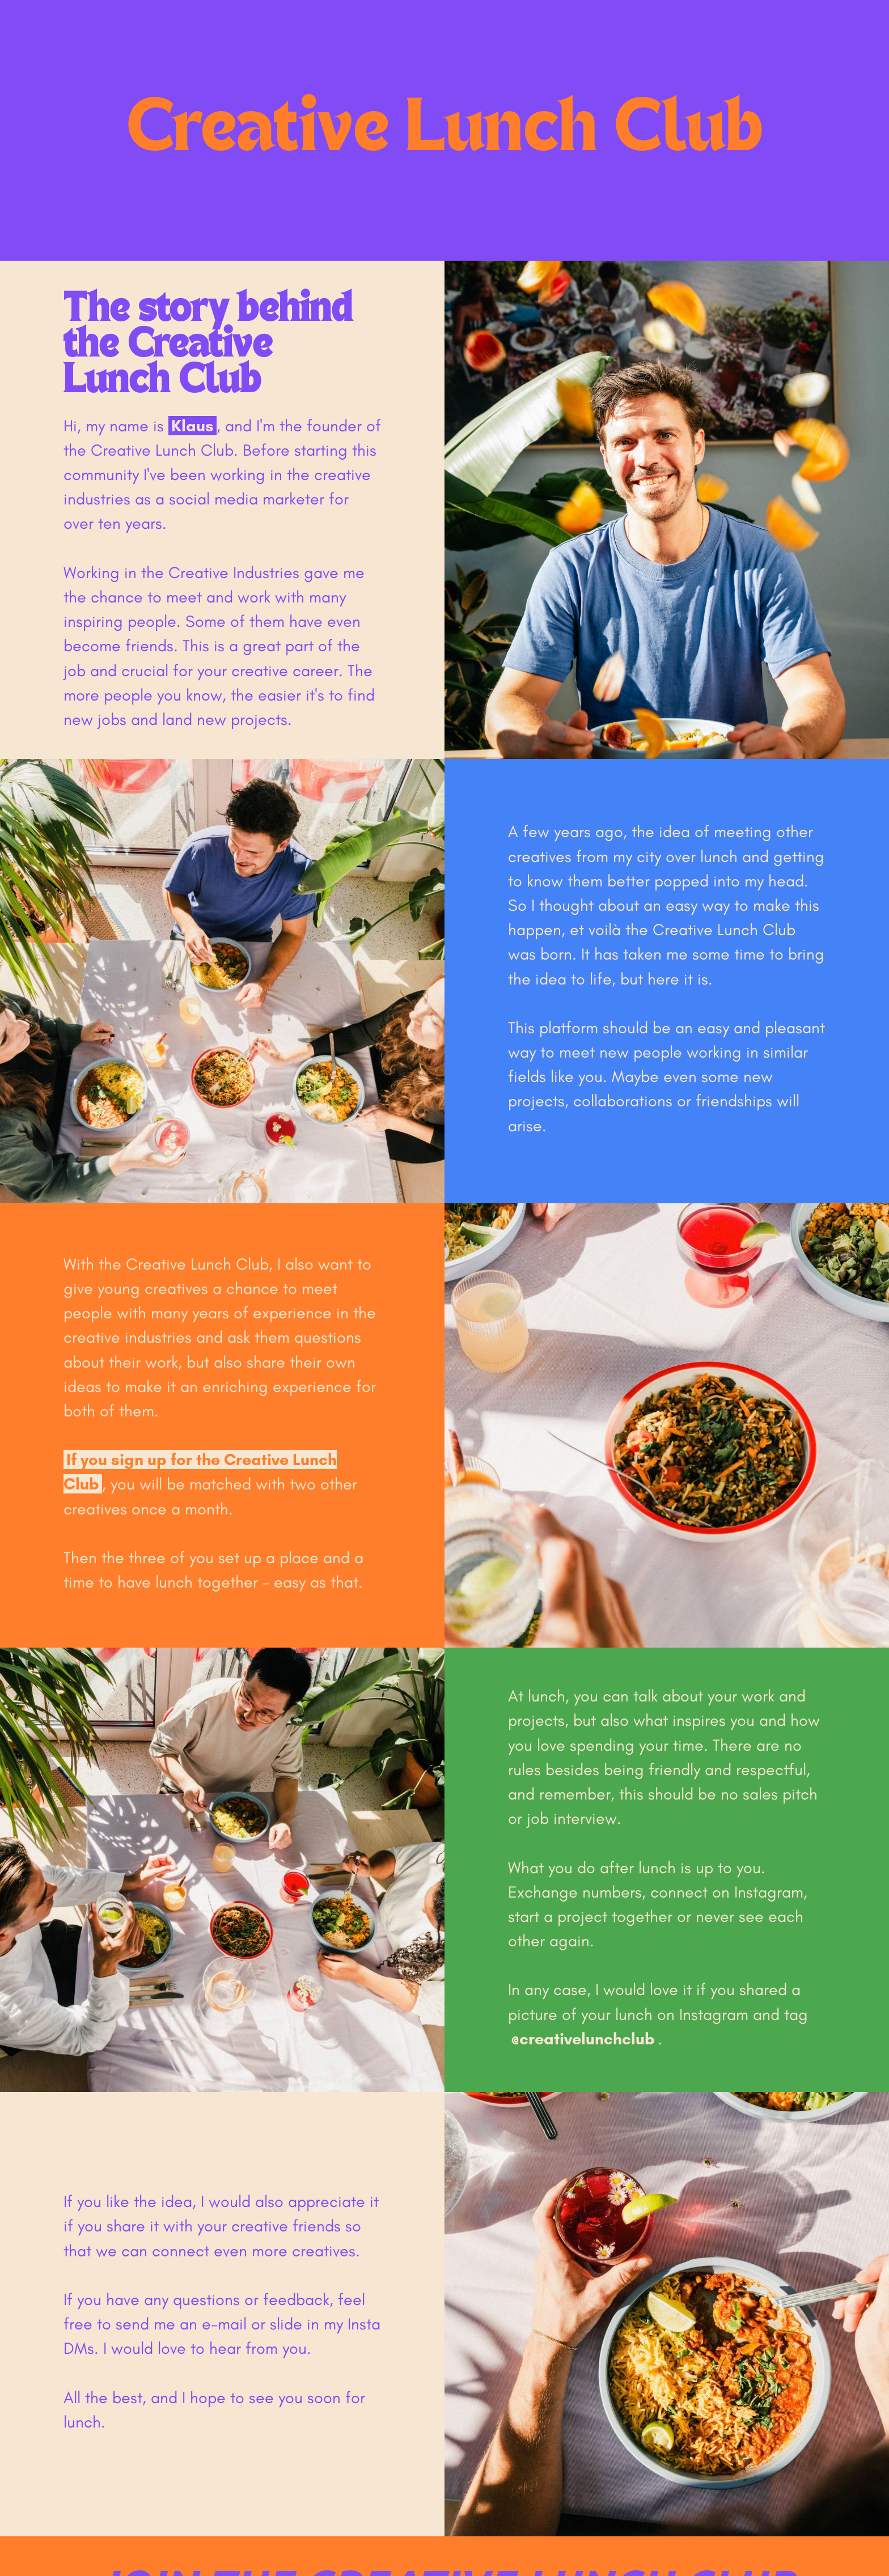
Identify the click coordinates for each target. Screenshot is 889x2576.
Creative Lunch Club (444, 130)
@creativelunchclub (583, 2038)
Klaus (192, 425)
